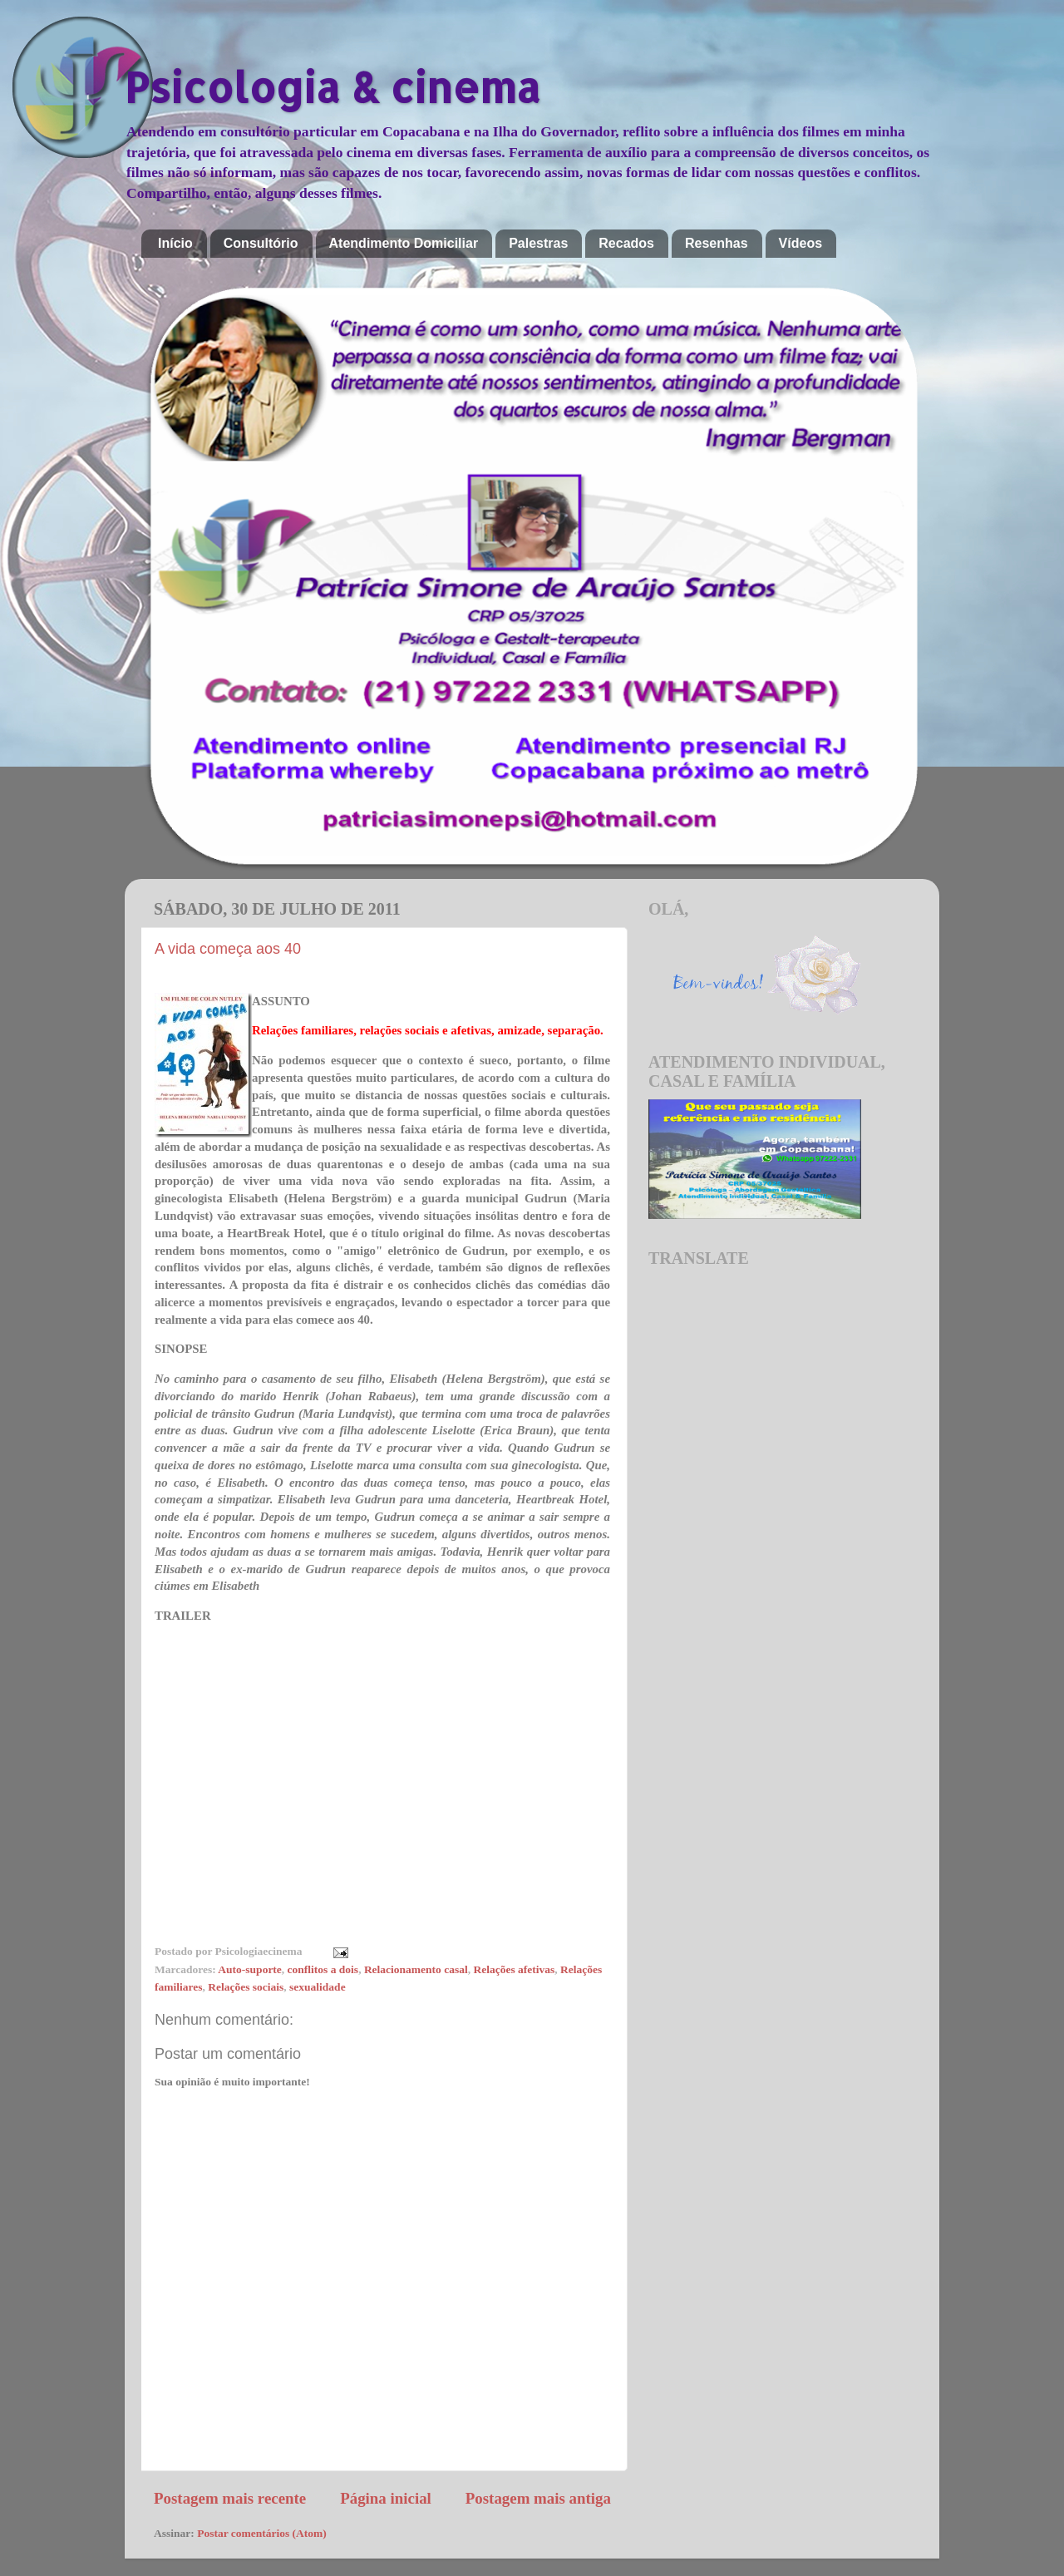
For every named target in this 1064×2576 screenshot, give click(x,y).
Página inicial (385, 2498)
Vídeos (800, 243)
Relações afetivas (513, 1969)
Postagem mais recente (230, 2498)
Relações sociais (245, 1987)
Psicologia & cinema (332, 86)
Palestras (538, 243)
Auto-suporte (250, 1969)
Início (175, 243)
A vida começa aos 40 (228, 948)
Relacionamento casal (416, 1969)
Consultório (261, 243)
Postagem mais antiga (538, 2498)
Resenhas (716, 243)
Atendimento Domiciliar (404, 243)
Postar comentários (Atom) (262, 2533)
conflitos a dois (323, 1969)
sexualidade (317, 1987)
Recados (626, 243)
